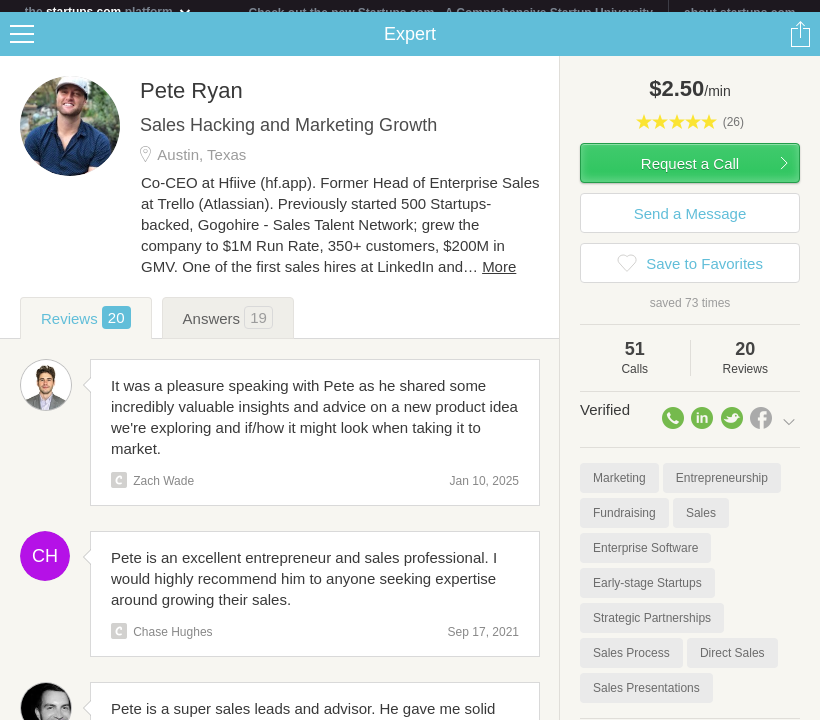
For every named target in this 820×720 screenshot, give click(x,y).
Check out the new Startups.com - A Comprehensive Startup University (451, 13)
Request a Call (690, 175)
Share (800, 46)
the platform (109, 11)
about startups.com (739, 13)
